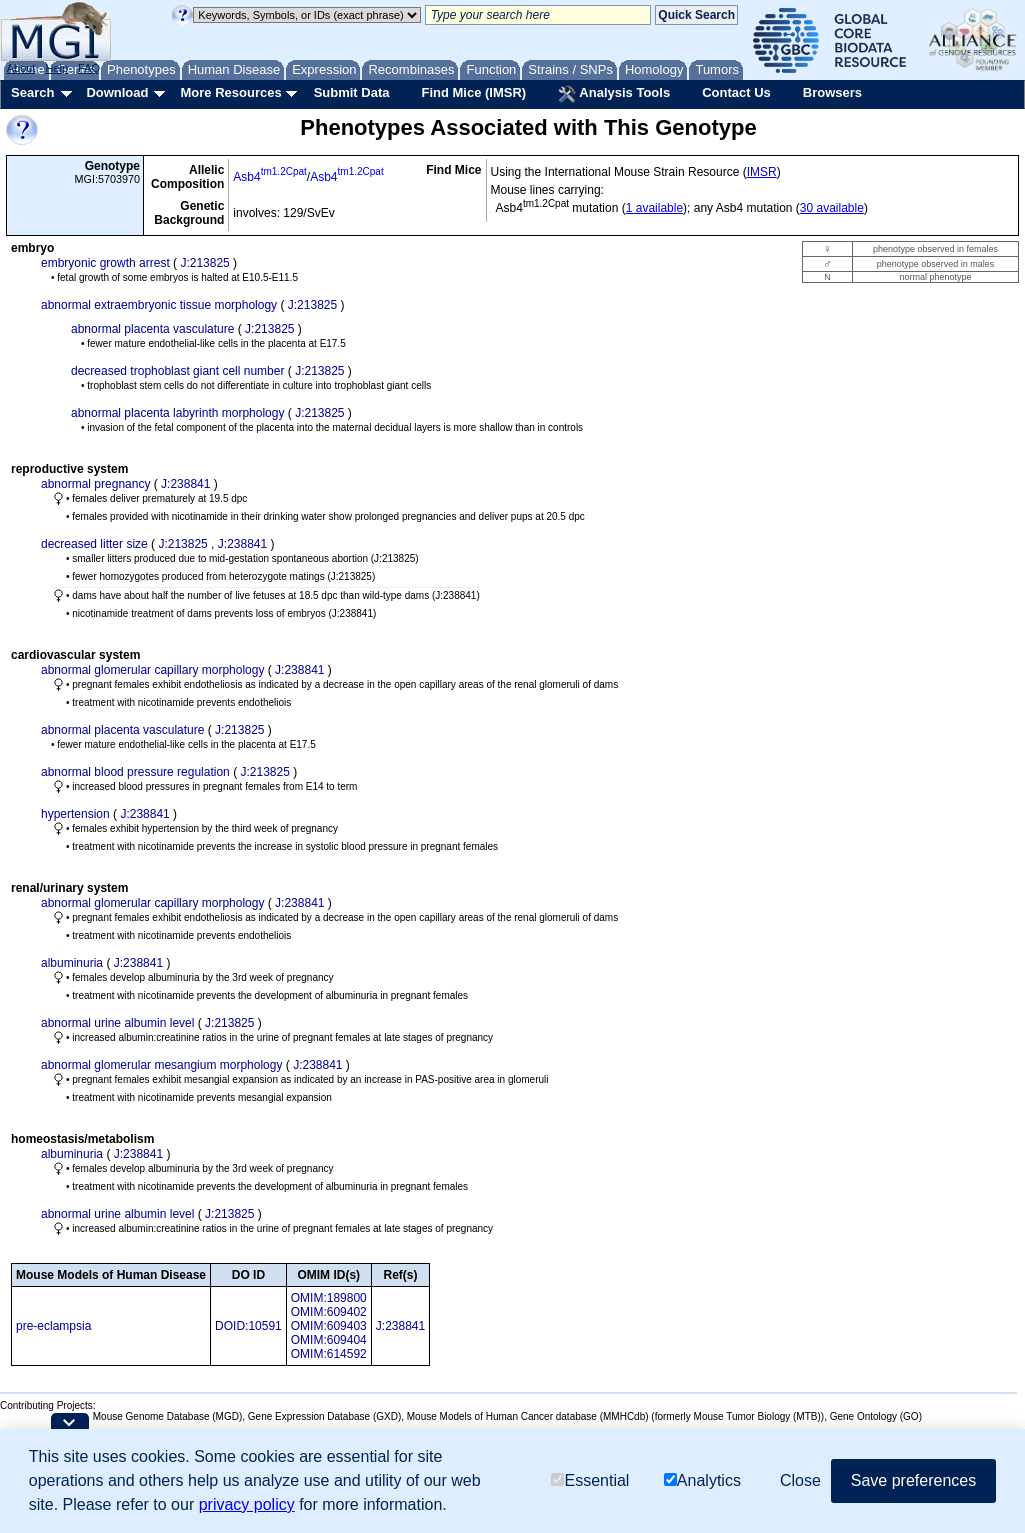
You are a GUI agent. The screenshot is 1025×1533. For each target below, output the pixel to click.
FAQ (89, 68)
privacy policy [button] (247, 1504)
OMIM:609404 (329, 1340)
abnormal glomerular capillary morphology (152, 670)
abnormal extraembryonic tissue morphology (159, 305)
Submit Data (352, 92)
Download (117, 92)
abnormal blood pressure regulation (135, 772)
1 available (654, 208)
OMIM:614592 (329, 1354)
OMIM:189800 (329, 1298)
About (21, 68)
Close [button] (800, 1480)
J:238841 (185, 484)
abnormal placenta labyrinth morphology (177, 413)
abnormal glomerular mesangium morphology (161, 1065)
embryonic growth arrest (105, 263)
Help (56, 68)
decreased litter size (94, 544)
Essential (590, 1480)
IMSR (762, 172)
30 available (832, 208)
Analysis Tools (614, 94)
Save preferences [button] (913, 1480)
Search (32, 92)
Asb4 (270, 177)
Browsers (832, 92)
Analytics (702, 1480)
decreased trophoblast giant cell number (177, 371)
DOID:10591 (248, 1326)
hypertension (75, 814)
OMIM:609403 (329, 1326)
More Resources (230, 92)
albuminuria (72, 963)
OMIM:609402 (329, 1312)
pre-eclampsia (53, 1326)
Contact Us (736, 92)
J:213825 (204, 263)
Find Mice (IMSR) (473, 92)
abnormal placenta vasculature (152, 329)
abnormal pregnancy (95, 484)
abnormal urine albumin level (117, 1023)
